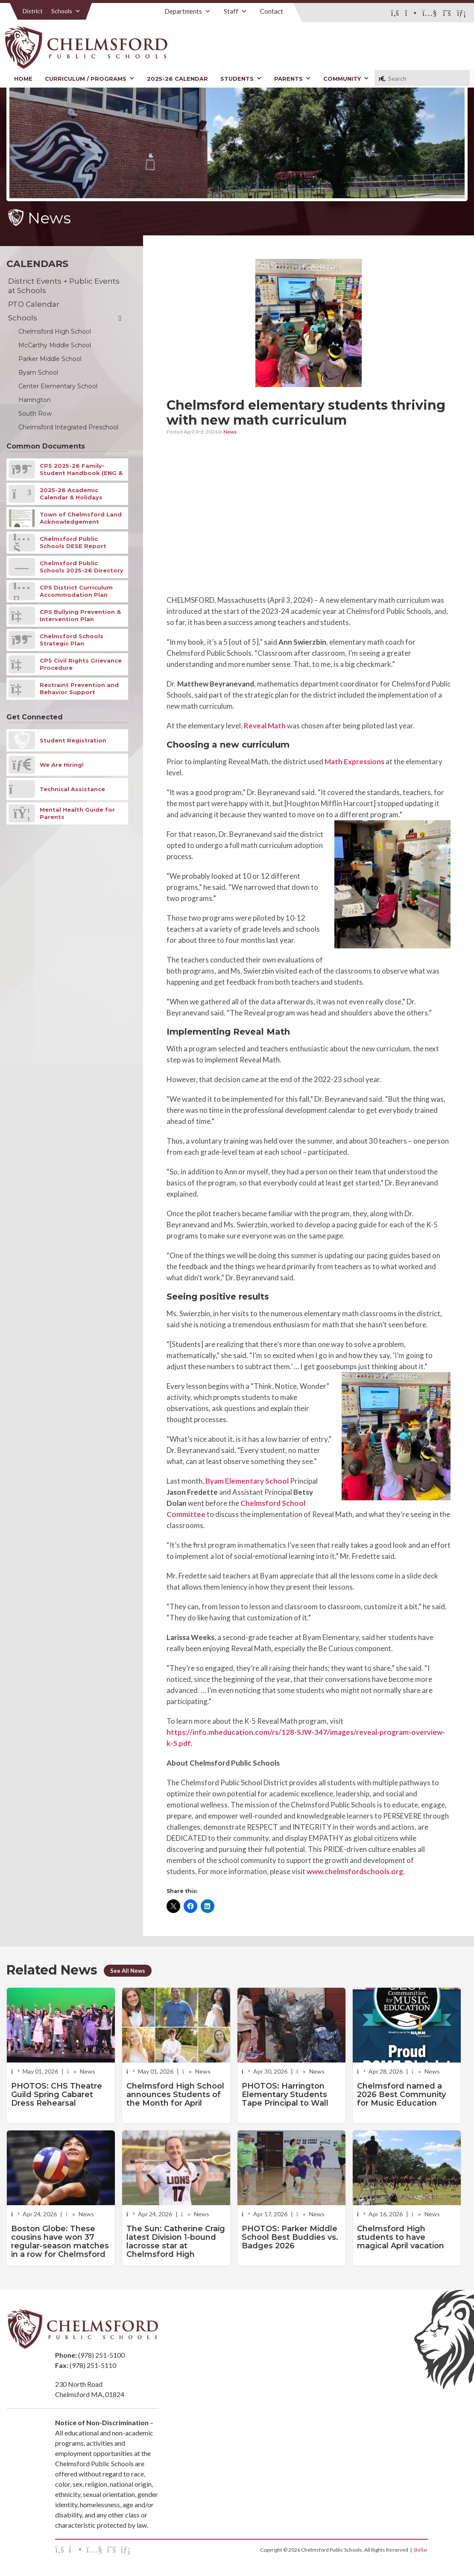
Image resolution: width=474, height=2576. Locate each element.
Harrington (34, 400)
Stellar (420, 2550)
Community (346, 78)
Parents (292, 78)
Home (23, 78)
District (33, 11)
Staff (235, 11)
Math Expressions (354, 761)
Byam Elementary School (247, 1480)
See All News (127, 1970)
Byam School (38, 372)
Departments (187, 11)
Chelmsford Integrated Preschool (68, 427)
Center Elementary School (57, 386)
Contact (271, 11)
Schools (66, 11)
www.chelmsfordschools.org (355, 1871)
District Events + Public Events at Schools (64, 286)
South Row (35, 413)
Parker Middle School (50, 359)
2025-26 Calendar (177, 78)
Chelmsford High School (54, 331)
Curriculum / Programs (90, 78)
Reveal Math (265, 725)
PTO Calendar (33, 304)
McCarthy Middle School (54, 345)
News (230, 431)
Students (241, 78)
